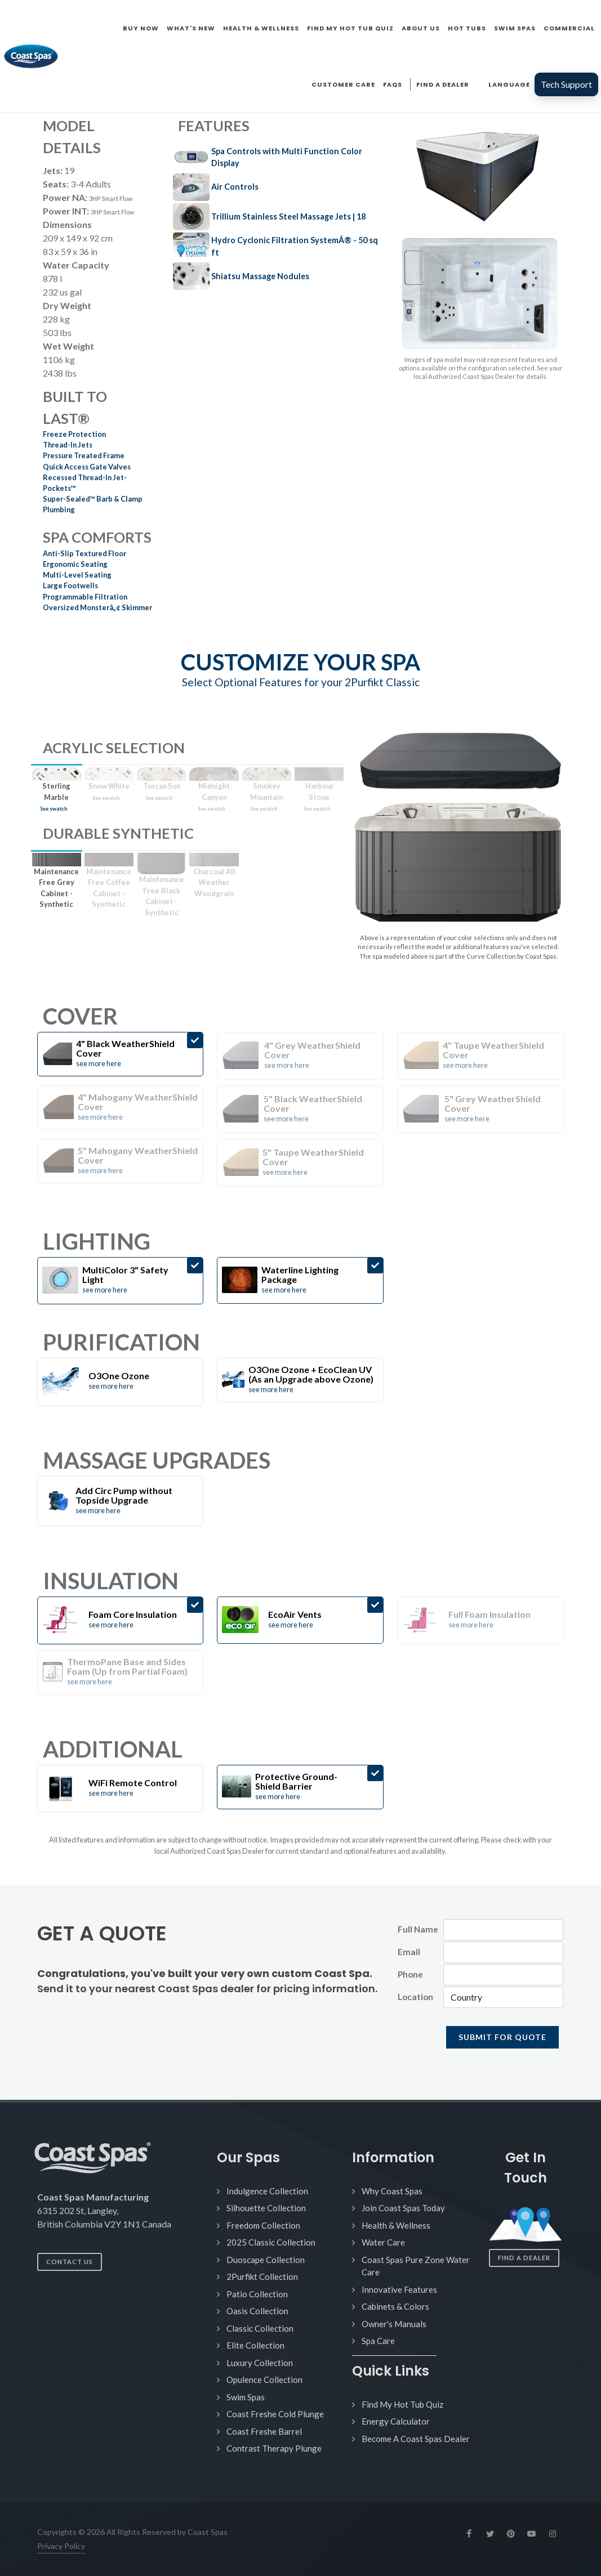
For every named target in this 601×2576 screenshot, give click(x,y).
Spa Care (378, 2341)
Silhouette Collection (266, 2208)
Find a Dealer (524, 2257)
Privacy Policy (61, 2546)
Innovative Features (399, 2289)
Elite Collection (255, 2345)
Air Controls (235, 186)
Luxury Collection (259, 2363)
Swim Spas (245, 2397)
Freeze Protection (74, 434)
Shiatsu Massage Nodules (260, 276)
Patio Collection (257, 2294)
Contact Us (69, 2261)
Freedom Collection (263, 2225)
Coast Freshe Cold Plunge (275, 2414)
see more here (98, 1063)
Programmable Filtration (85, 596)
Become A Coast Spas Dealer (416, 2439)
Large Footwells (70, 585)
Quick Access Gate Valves (87, 466)
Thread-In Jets (67, 444)
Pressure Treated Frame (83, 455)
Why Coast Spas (392, 2191)
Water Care (383, 2242)
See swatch (53, 809)
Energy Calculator (396, 2421)
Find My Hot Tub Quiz (402, 2404)
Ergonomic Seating (75, 564)
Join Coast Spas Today (403, 2208)
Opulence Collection (264, 2379)
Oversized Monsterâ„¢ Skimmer (97, 607)
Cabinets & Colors (395, 2306)
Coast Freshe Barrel (264, 2431)
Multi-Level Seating (77, 574)
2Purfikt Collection (262, 2276)
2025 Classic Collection (270, 2242)
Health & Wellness (396, 2225)
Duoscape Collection (265, 2260)
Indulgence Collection (267, 2191)
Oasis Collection (257, 2311)
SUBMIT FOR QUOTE (502, 2037)
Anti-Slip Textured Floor (84, 553)
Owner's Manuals (394, 2324)
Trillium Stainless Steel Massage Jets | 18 (288, 216)
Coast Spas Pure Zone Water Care (416, 2266)
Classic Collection (259, 2328)
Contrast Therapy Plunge (274, 2448)
